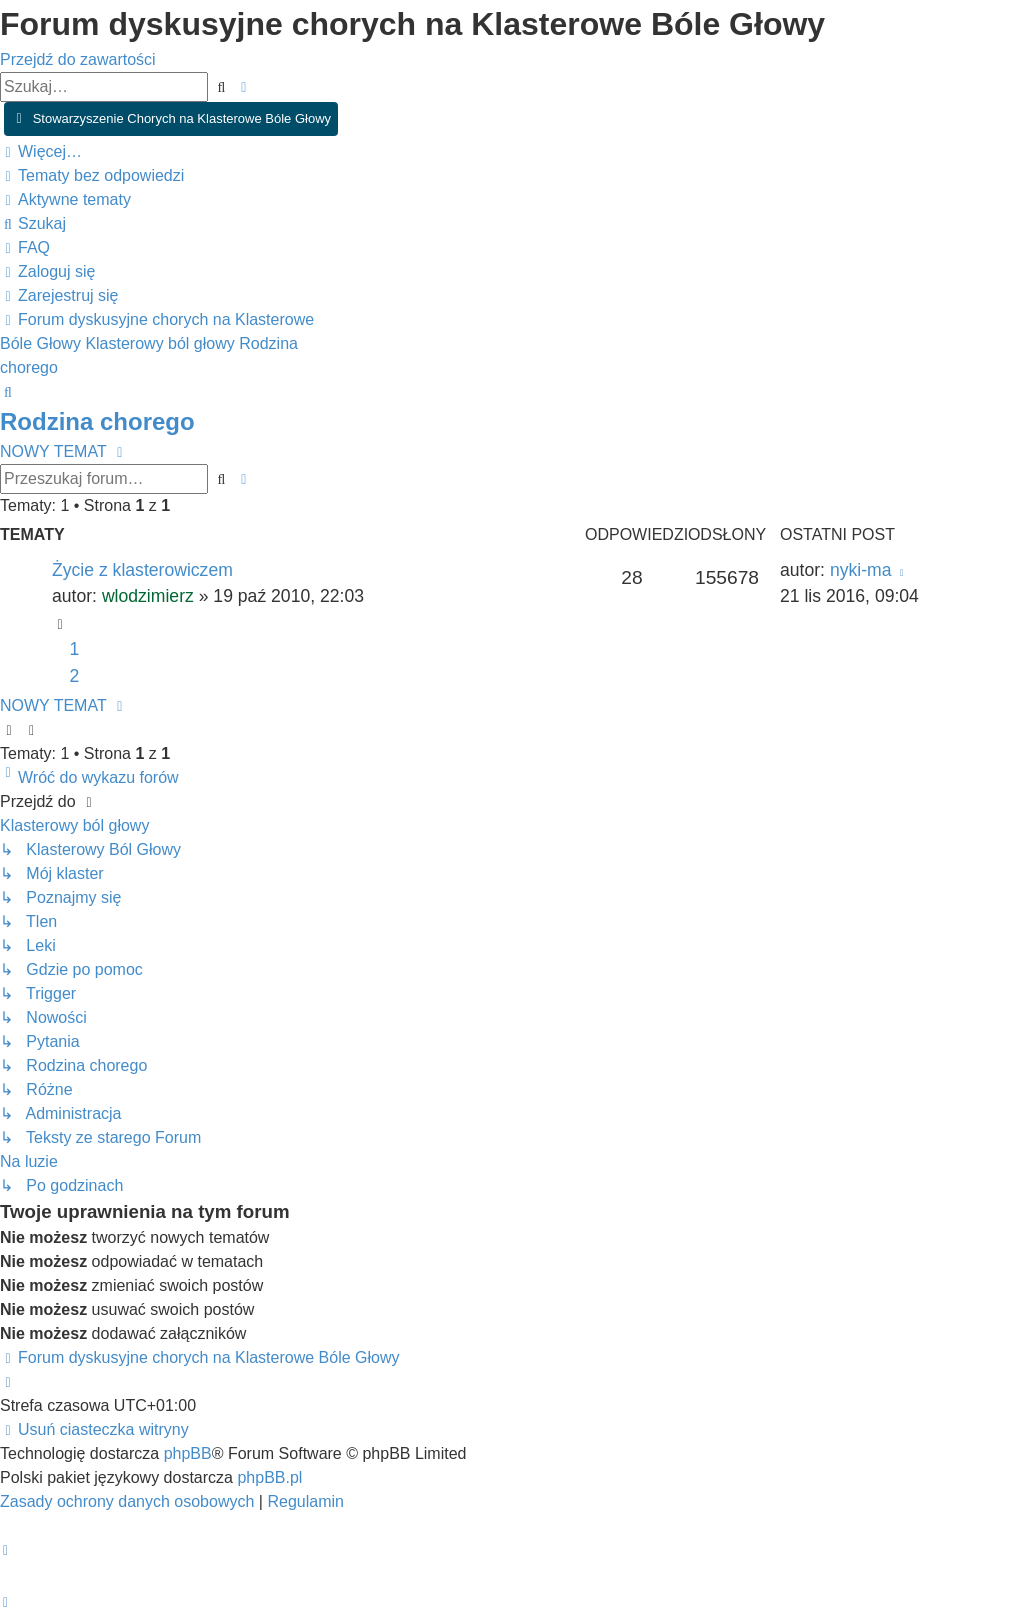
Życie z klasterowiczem (142, 570)
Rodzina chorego (97, 421)
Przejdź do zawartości (78, 59)
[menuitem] (92, 175)
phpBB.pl (269, 1477)
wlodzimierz (148, 596)
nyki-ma (861, 570)
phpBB (188, 1453)
